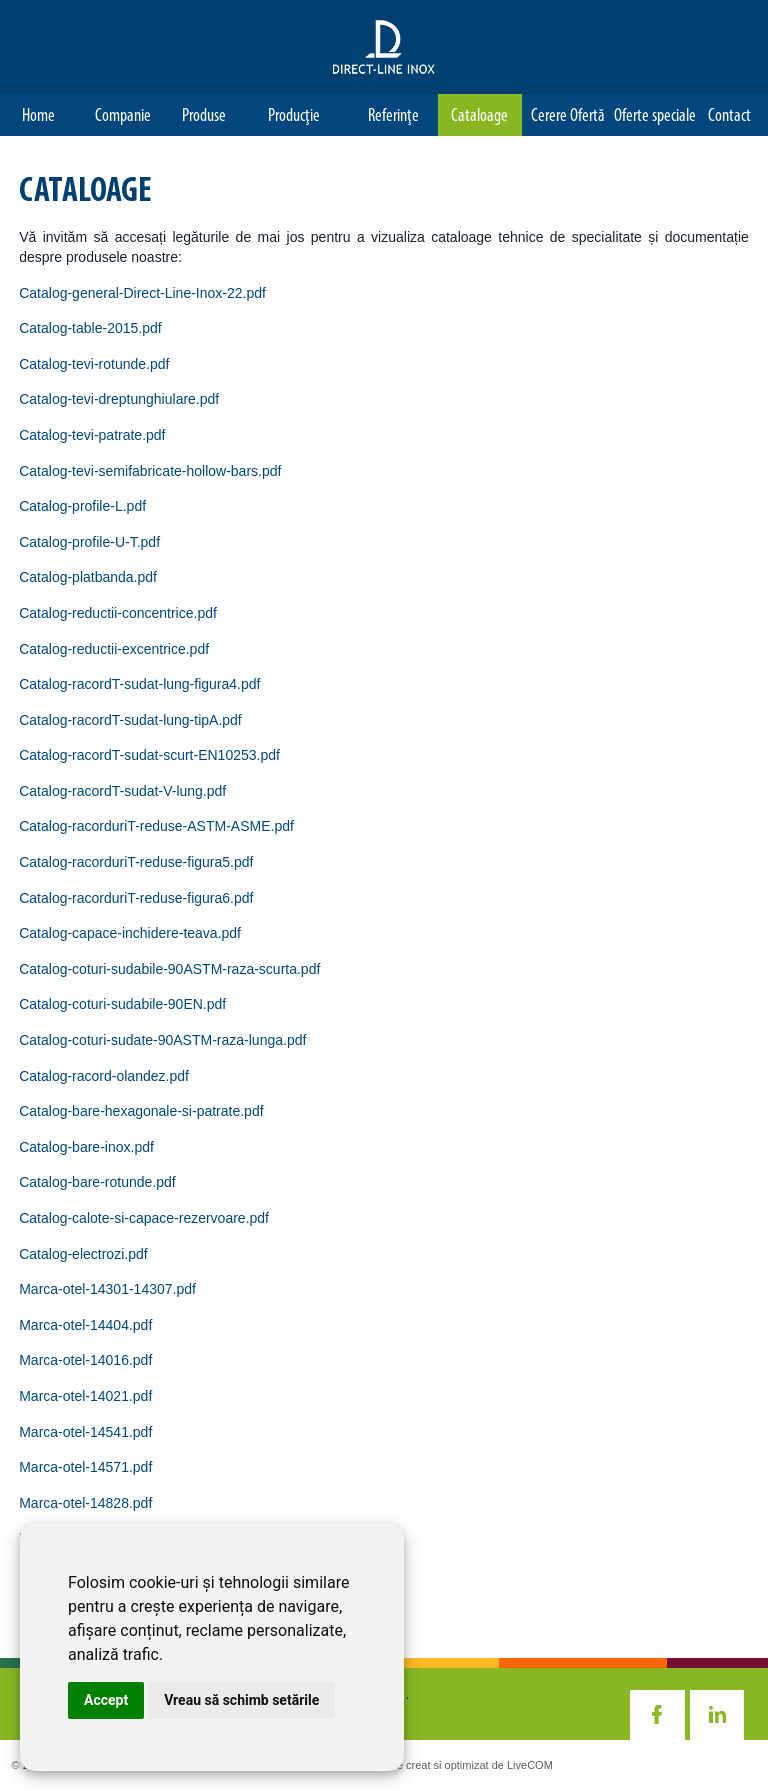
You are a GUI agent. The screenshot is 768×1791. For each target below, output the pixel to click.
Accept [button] (106, 1700)
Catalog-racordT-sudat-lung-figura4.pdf (139, 684)
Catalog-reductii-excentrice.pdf (114, 649)
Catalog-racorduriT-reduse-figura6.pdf (136, 898)
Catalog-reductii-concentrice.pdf (118, 613)
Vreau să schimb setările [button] (241, 1700)
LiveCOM (530, 1765)
